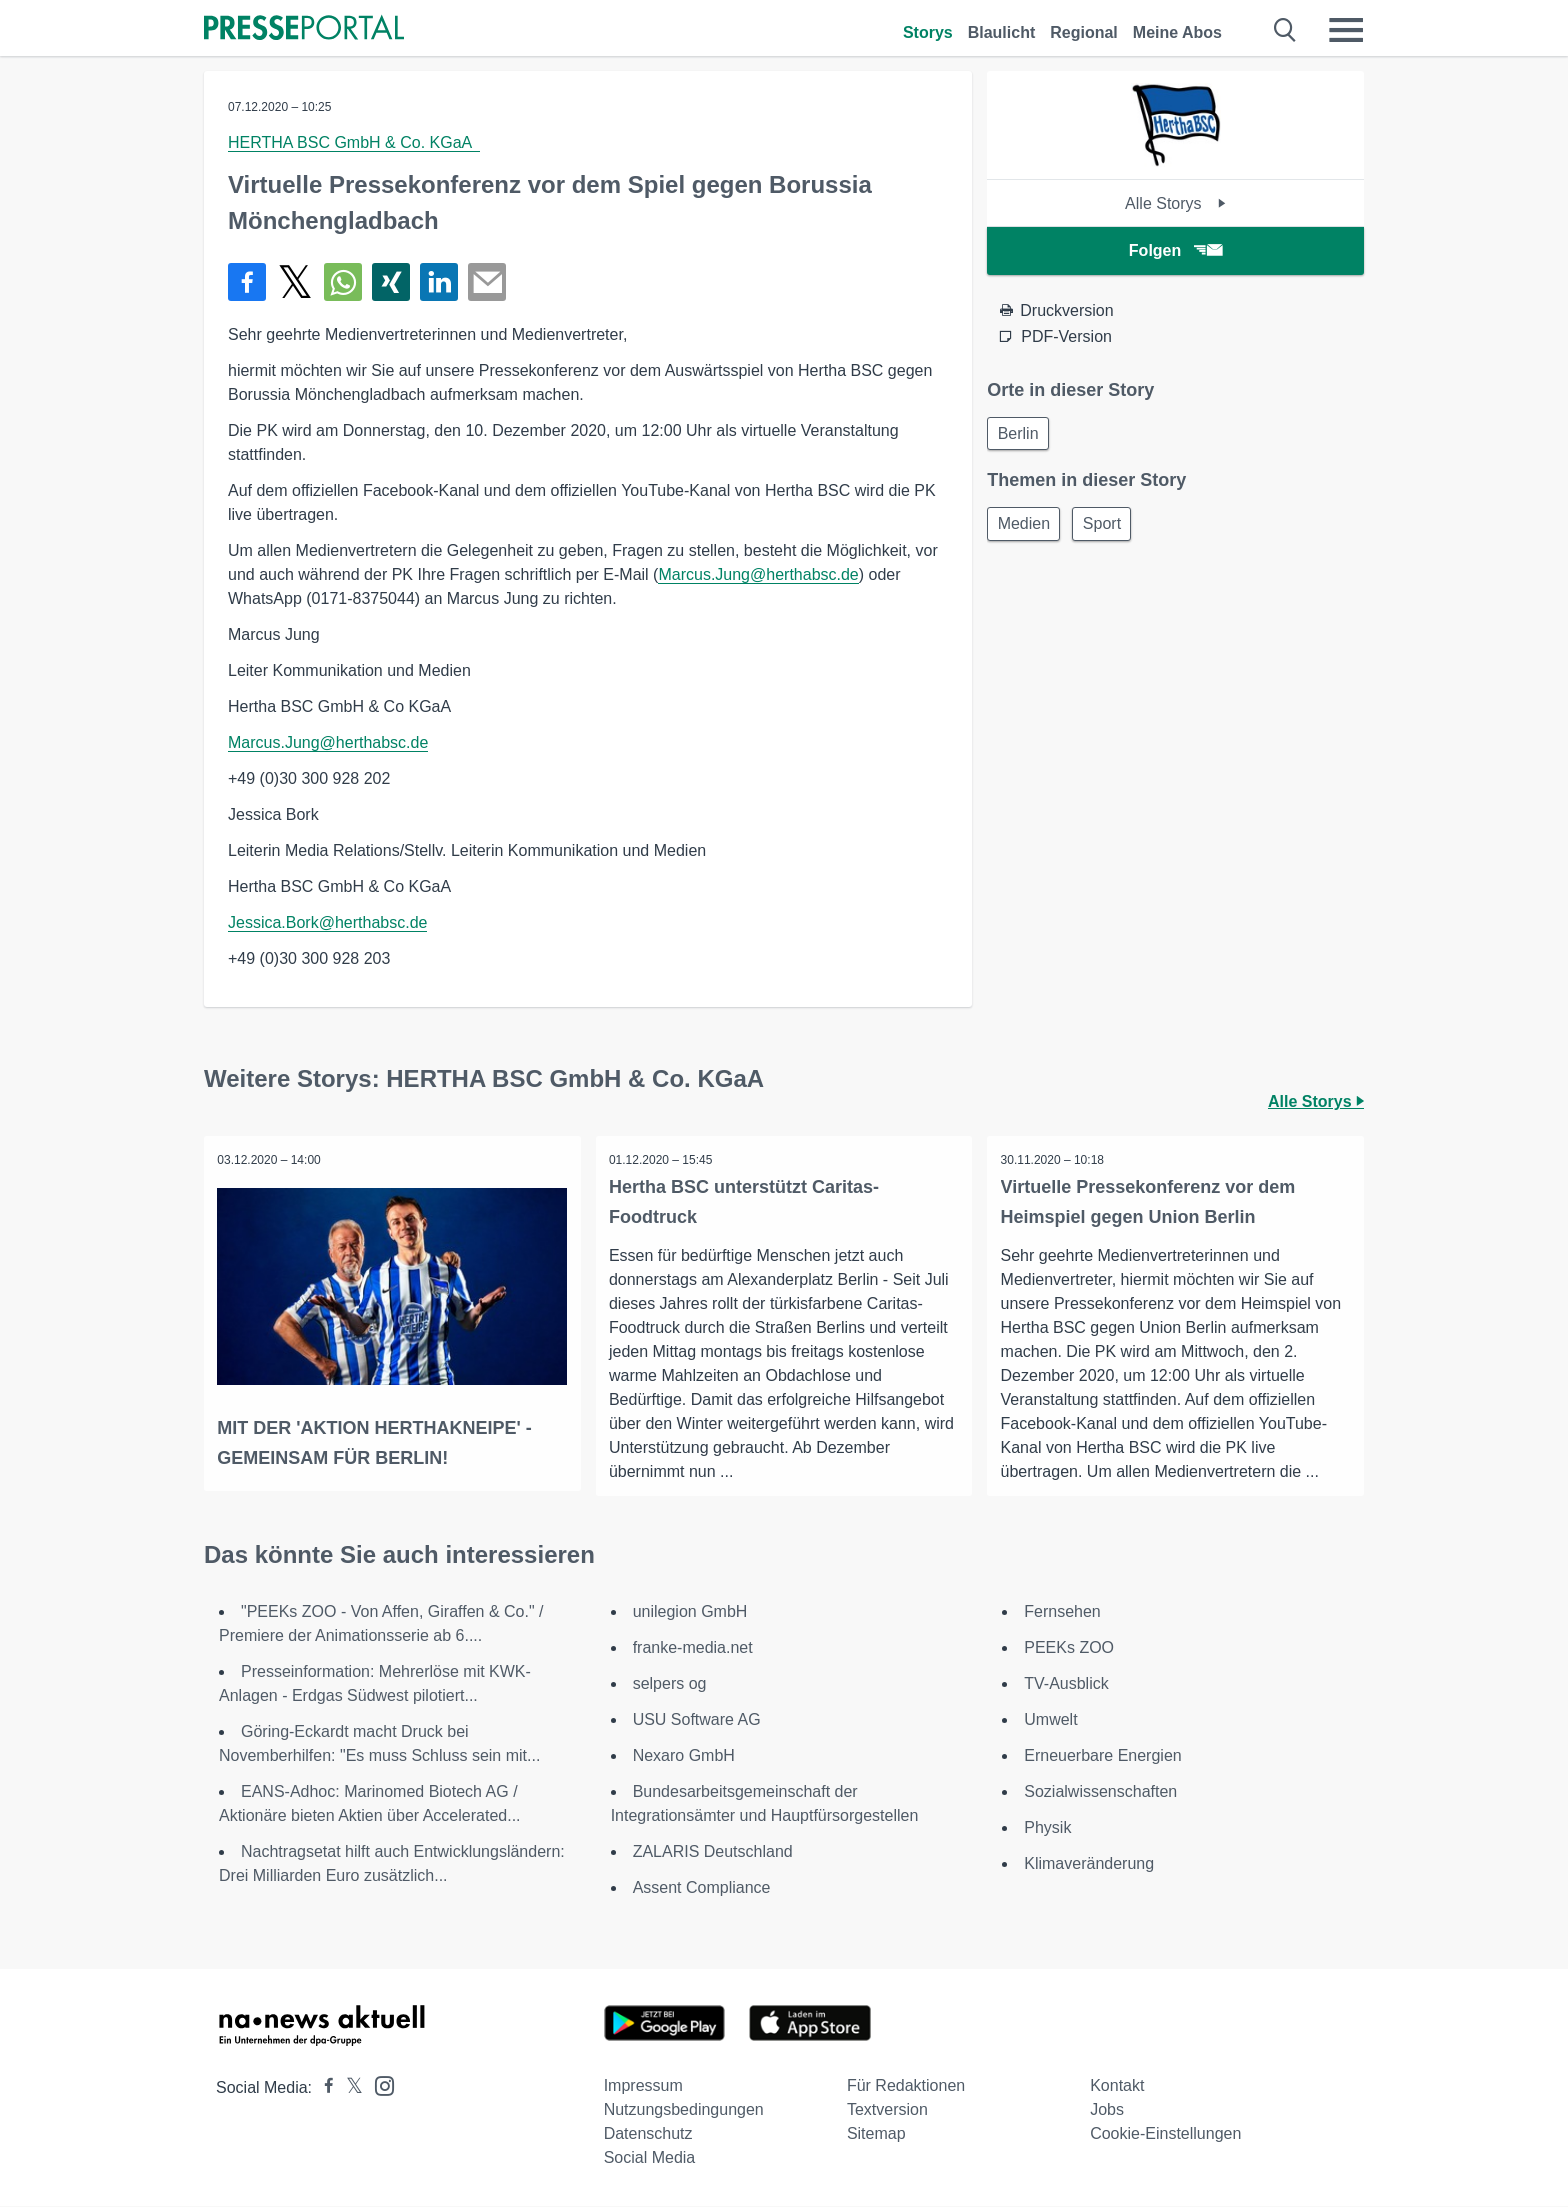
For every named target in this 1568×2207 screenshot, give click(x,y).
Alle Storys (1175, 203)
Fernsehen (1062, 1612)
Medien (1026, 527)
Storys (928, 32)
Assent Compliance (702, 1888)
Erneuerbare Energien (1102, 1756)
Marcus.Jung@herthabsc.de (758, 574)
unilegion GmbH (690, 1612)
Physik (1047, 1828)
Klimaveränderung (1089, 1864)
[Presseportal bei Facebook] (323, 2088)
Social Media (650, 2158)
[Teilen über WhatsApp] (343, 282)
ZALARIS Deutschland (713, 1852)
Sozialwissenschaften (1100, 1792)
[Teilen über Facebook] (247, 282)
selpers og (670, 1684)
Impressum (643, 2086)
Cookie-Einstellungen (1165, 2134)
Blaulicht (1002, 32)
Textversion (887, 2110)
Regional (1084, 32)
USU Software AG (697, 1720)
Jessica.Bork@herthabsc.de (327, 922)
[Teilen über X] (295, 282)
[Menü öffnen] (1346, 30)
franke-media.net (693, 1648)
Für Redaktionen (906, 2086)
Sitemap (876, 2134)
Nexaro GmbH (684, 1756)
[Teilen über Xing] (391, 282)
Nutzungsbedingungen (684, 2110)
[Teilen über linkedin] (439, 282)
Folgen (1175, 250)
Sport (1110, 527)
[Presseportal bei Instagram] (378, 2085)
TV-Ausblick (1066, 1684)
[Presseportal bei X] (348, 2088)
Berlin (1020, 434)
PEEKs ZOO (1069, 1648)
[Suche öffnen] (1285, 30)
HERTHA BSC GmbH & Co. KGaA (354, 142)
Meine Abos (1177, 32)
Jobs (1107, 2110)
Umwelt (1050, 1720)
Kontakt (1117, 2086)
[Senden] (487, 282)
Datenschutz (648, 2134)
